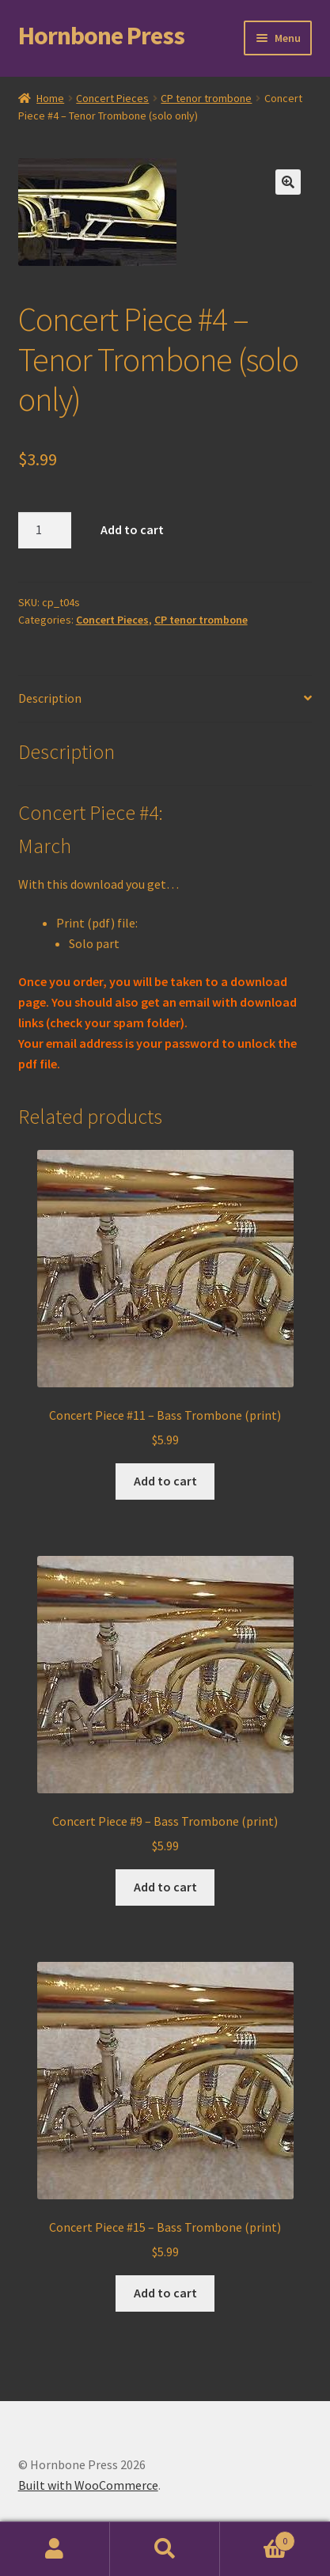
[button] (288, 182)
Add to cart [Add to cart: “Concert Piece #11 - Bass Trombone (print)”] (165, 1481)
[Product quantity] (45, 530)
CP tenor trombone (206, 98)
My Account (55, 2549)
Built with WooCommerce (88, 2485)
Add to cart (132, 529)
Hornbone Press (101, 35)
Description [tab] (50, 698)
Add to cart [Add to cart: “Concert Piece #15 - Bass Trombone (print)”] (165, 2293)
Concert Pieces (112, 98)
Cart (257, 2537)
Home (50, 98)
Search (165, 2549)
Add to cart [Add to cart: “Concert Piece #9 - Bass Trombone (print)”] (165, 1887)
